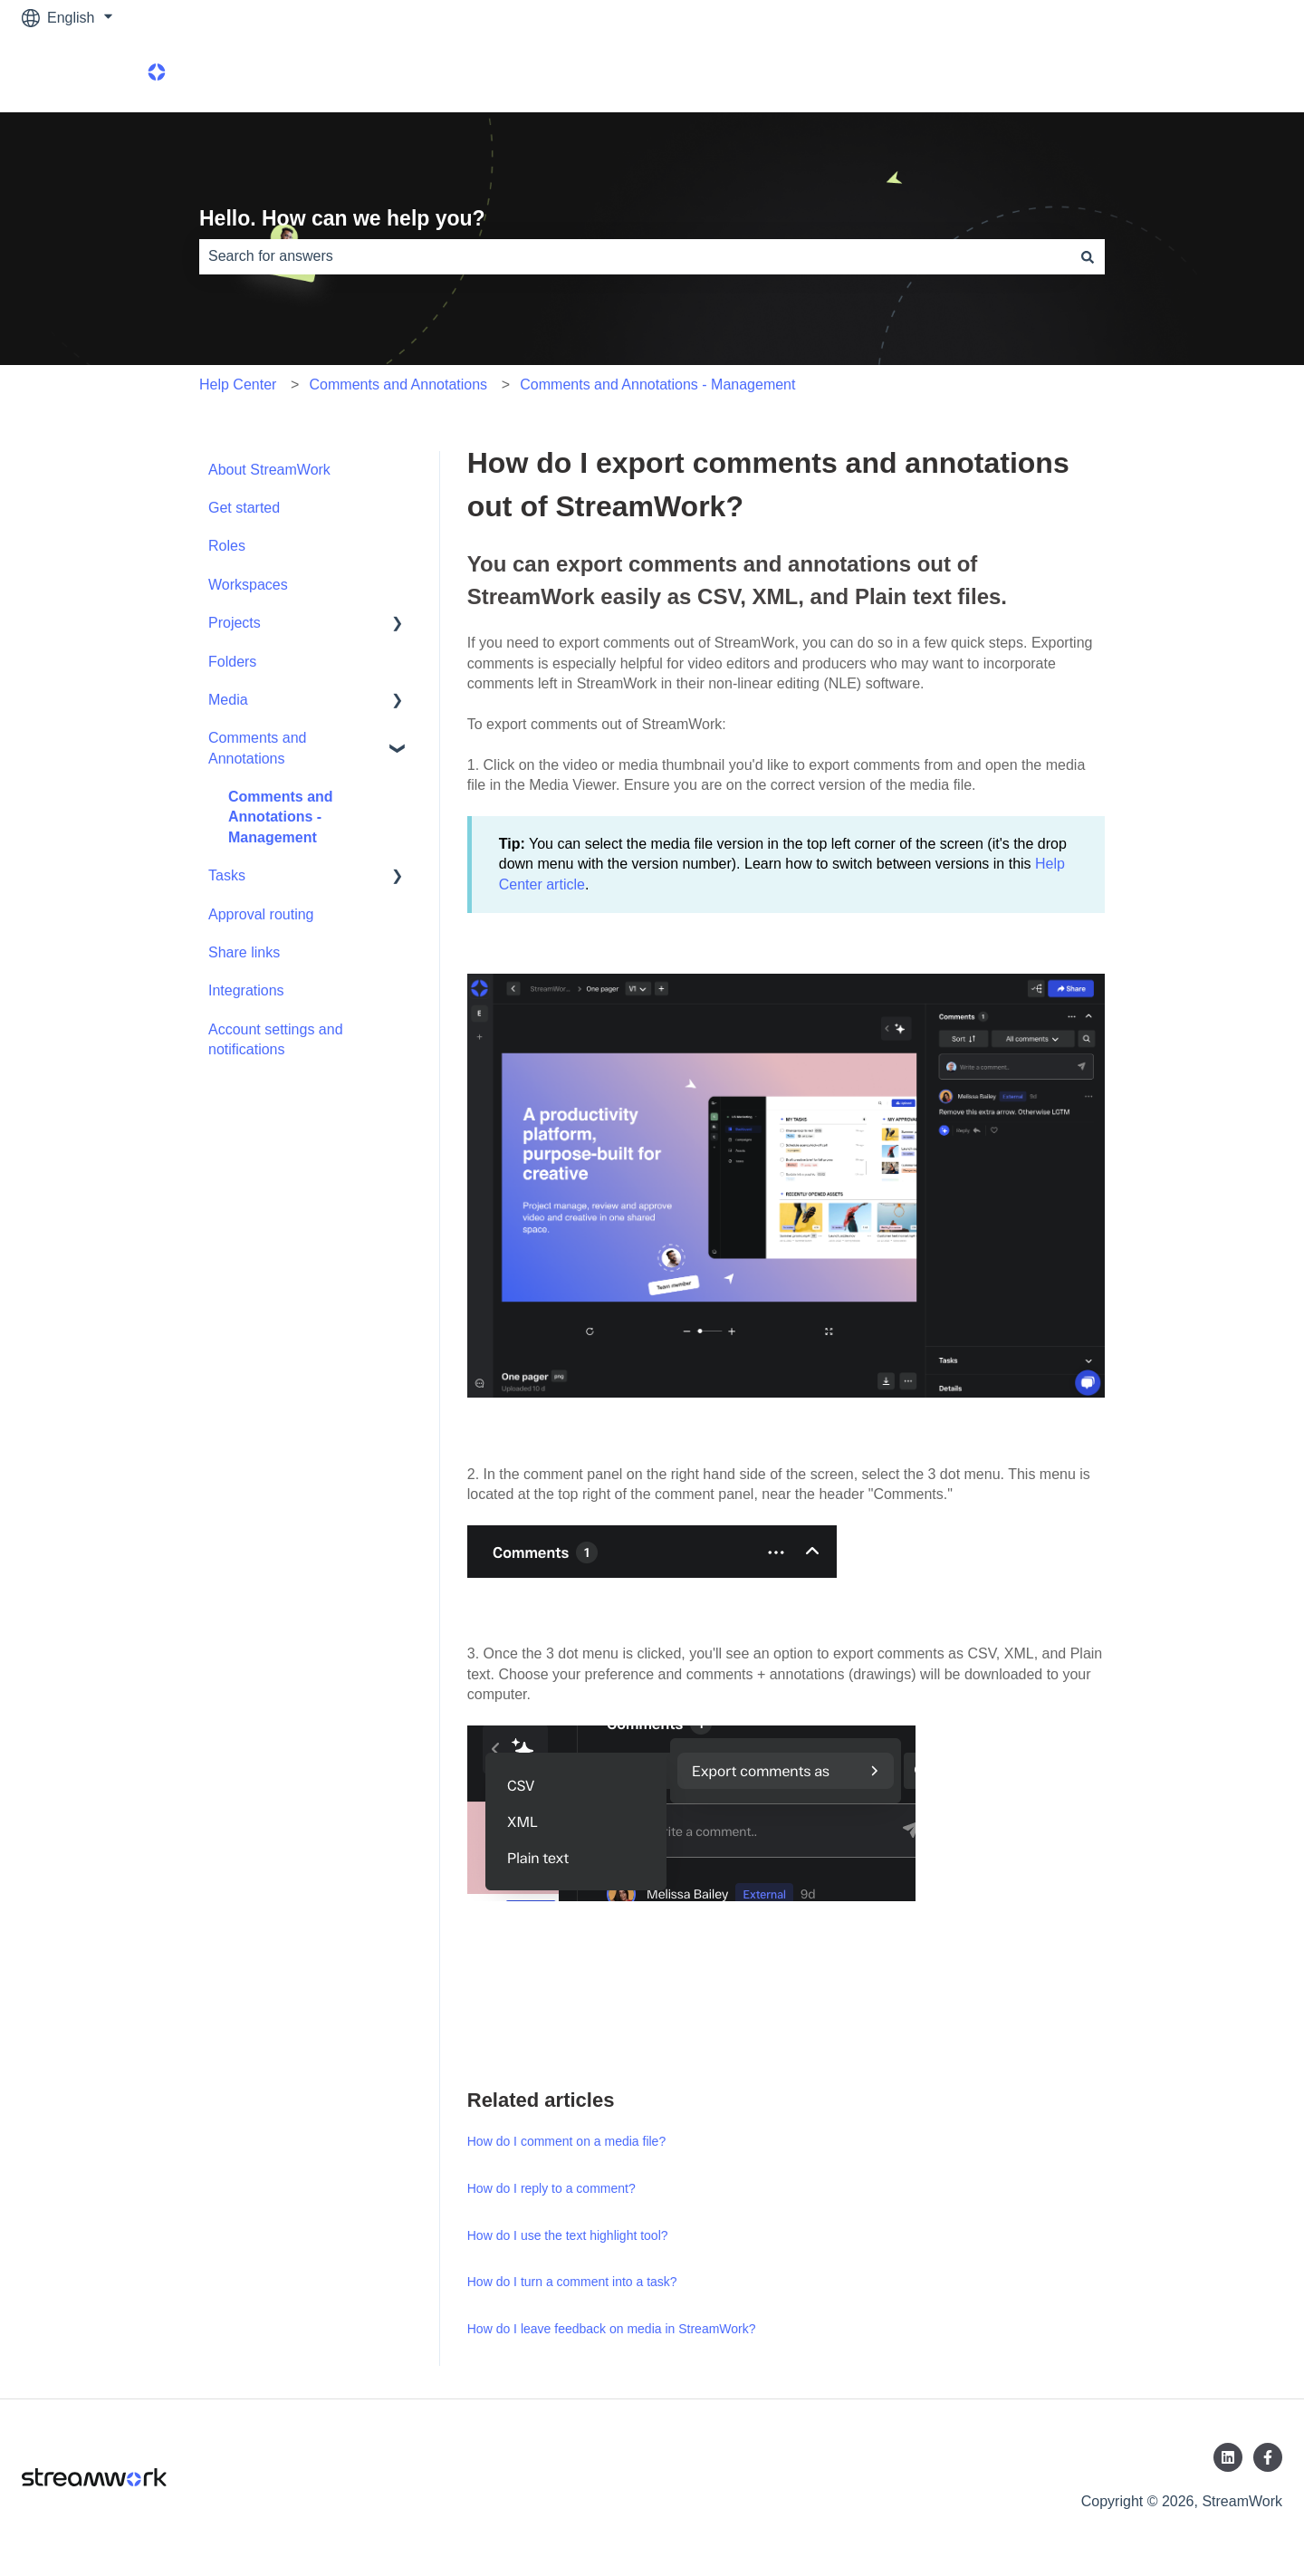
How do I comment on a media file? (566, 2141)
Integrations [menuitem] (246, 990)
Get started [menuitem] (244, 507)
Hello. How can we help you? (342, 218)
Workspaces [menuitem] (248, 584)
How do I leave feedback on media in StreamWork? (611, 2328)
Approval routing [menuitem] (261, 914)
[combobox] (634, 256)
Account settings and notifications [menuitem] (275, 1039)
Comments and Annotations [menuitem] (257, 747)
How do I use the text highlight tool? (567, 2235)
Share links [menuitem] (244, 952)
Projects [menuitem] (234, 622)
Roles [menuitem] (226, 545)
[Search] (1087, 256)
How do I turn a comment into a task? (572, 2281)
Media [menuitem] (228, 699)
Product (1239, 74)
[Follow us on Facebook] (1267, 2457)
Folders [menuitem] (232, 661)
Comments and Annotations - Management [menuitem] (280, 817)
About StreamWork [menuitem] (269, 469)
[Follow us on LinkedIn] (1227, 2457)
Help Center (237, 384)
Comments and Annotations (399, 384)
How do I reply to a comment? (551, 2188)
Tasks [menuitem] (226, 875)
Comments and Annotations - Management (657, 384)
